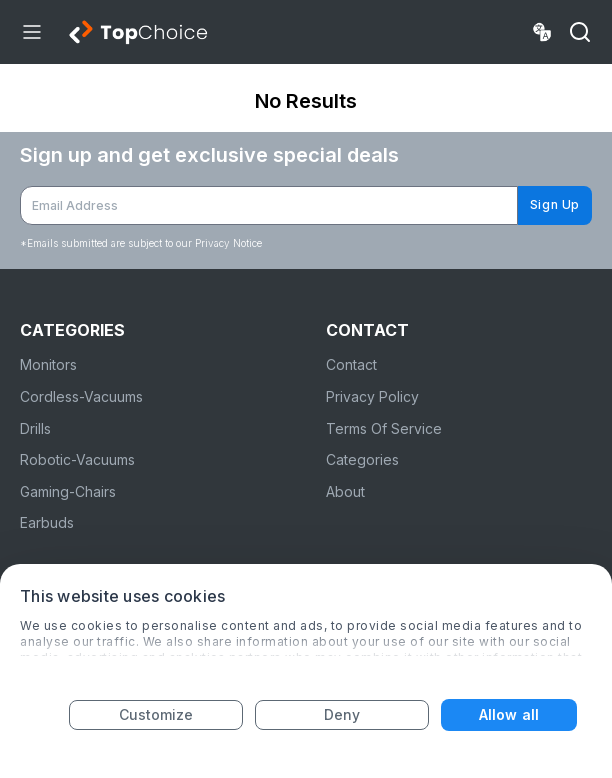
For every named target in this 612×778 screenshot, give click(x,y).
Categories (362, 459)
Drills (35, 428)
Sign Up (555, 204)
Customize (156, 714)
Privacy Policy (372, 396)
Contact (351, 364)
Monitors (48, 364)
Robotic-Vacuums (77, 459)
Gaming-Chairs (68, 491)
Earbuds (47, 522)
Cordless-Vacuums (81, 396)
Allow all (509, 714)
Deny (342, 714)
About (345, 491)
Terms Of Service (384, 428)
